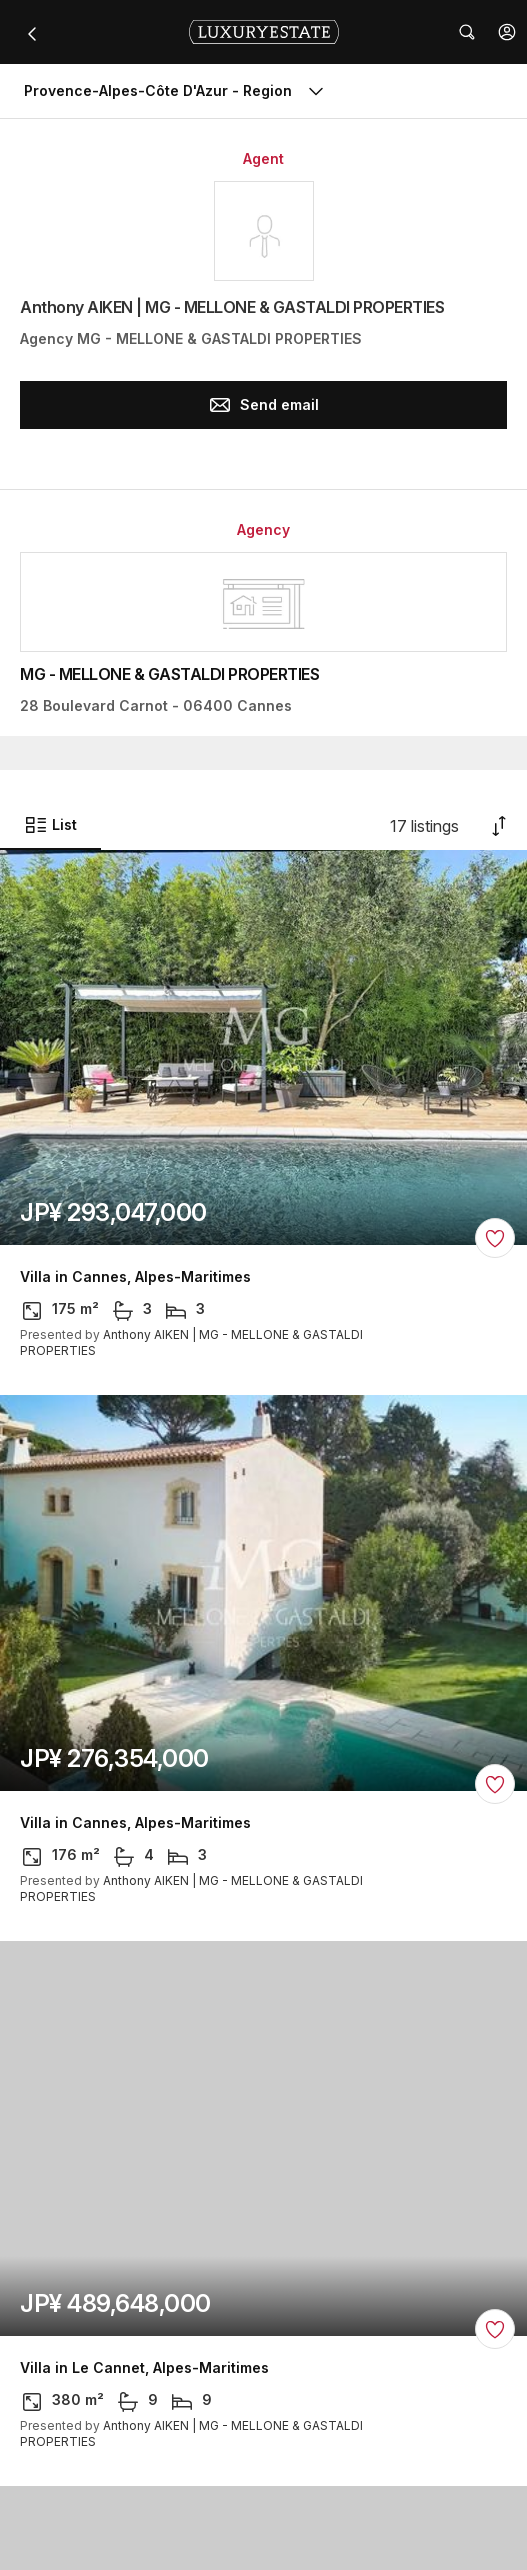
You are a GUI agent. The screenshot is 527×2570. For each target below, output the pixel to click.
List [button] (50, 825)
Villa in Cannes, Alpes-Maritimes (135, 1277)
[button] (507, 32)
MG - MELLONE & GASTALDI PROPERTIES (169, 674)
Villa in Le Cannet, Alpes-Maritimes (144, 2368)
